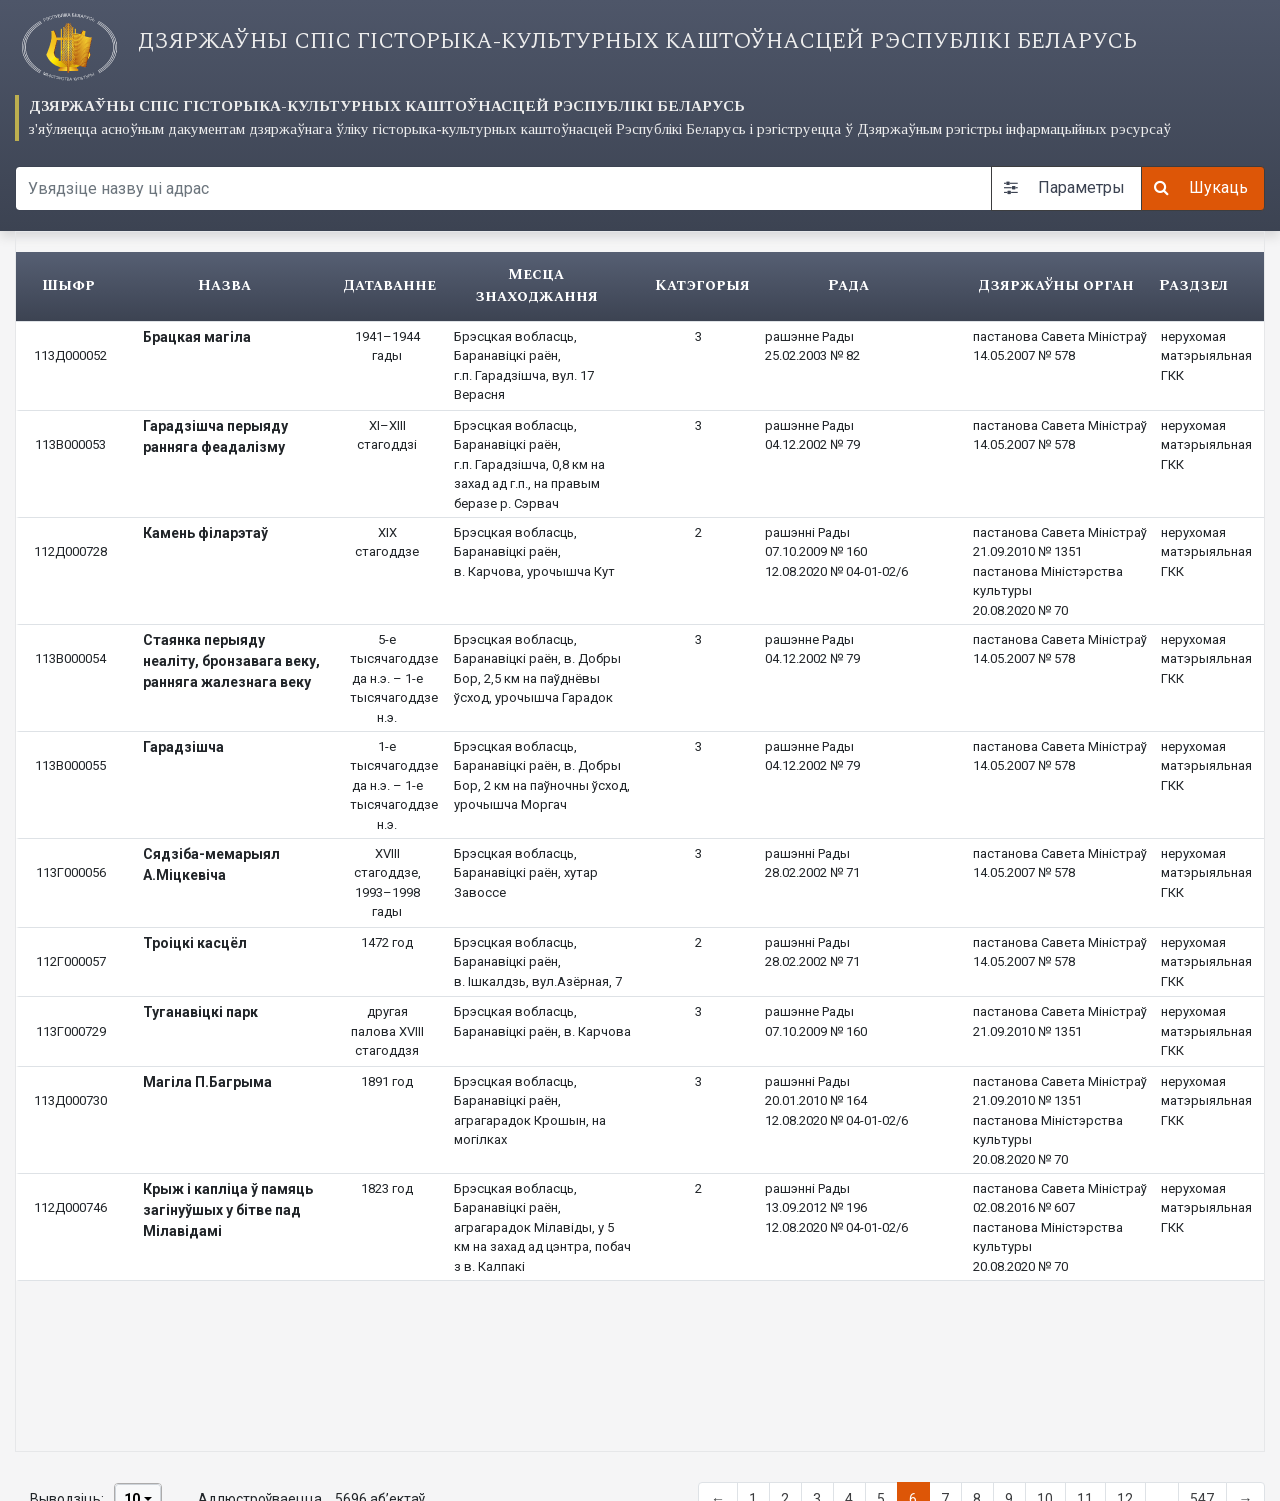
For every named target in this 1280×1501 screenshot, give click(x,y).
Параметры (1064, 187)
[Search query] (503, 188)
